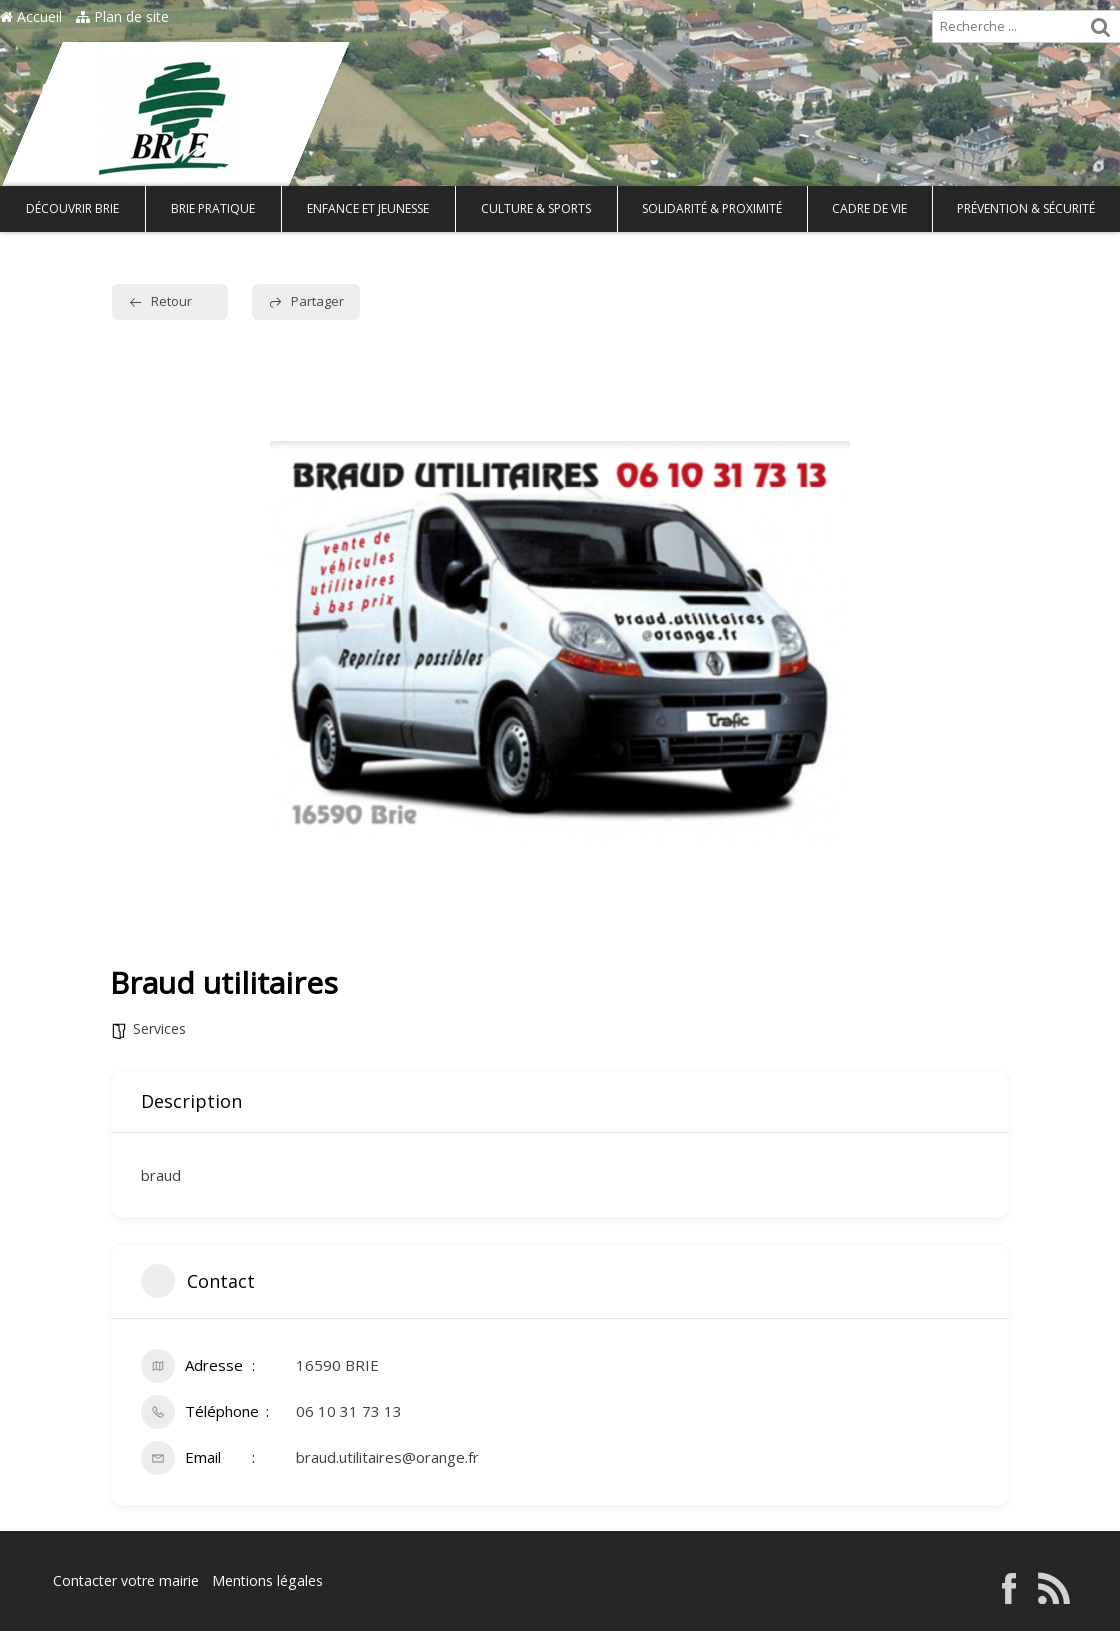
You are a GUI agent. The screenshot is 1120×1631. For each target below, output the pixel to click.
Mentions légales (267, 1580)
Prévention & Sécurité (1026, 208)
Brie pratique (213, 208)
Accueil (31, 16)
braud (161, 1175)
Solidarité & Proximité (712, 208)
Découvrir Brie (72, 208)
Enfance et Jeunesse (368, 208)
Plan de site (122, 16)
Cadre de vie (869, 208)
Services (159, 1028)
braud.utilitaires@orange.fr (387, 1457)
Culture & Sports (536, 208)
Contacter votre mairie (126, 1580)
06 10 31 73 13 (349, 1411)
